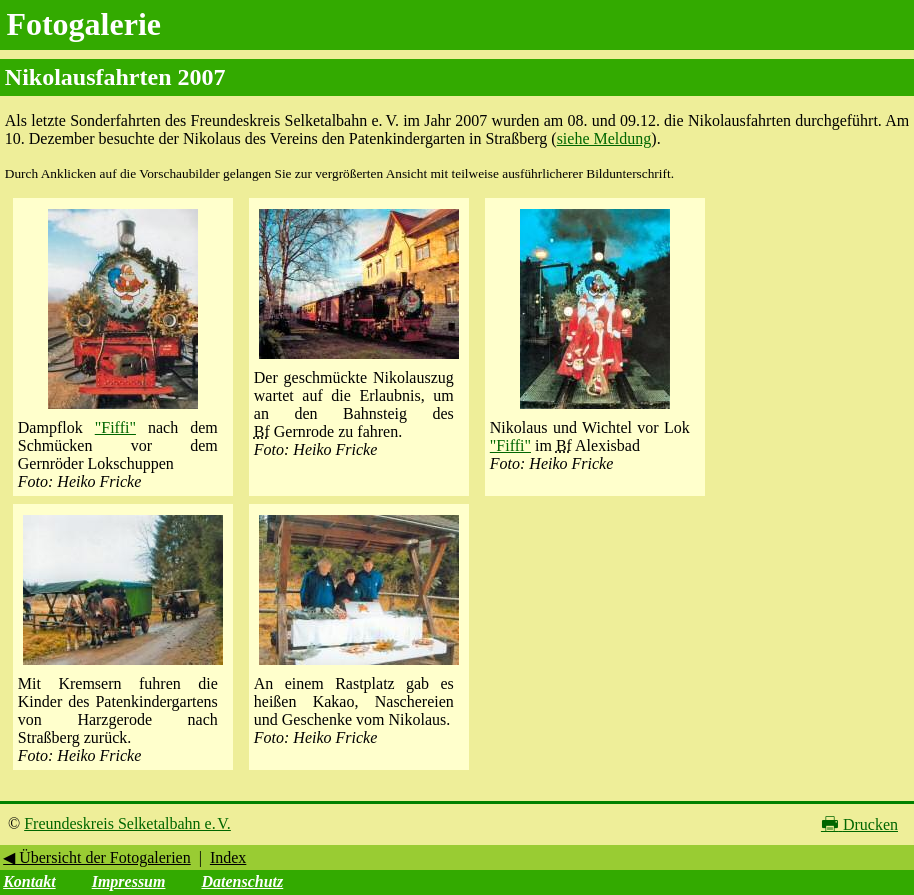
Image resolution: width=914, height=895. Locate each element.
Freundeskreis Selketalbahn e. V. (127, 823)
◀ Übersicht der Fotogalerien (97, 857)
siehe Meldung (604, 138)
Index (228, 857)
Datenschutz (242, 881)
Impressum (129, 881)
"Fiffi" (115, 427)
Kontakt (29, 881)
